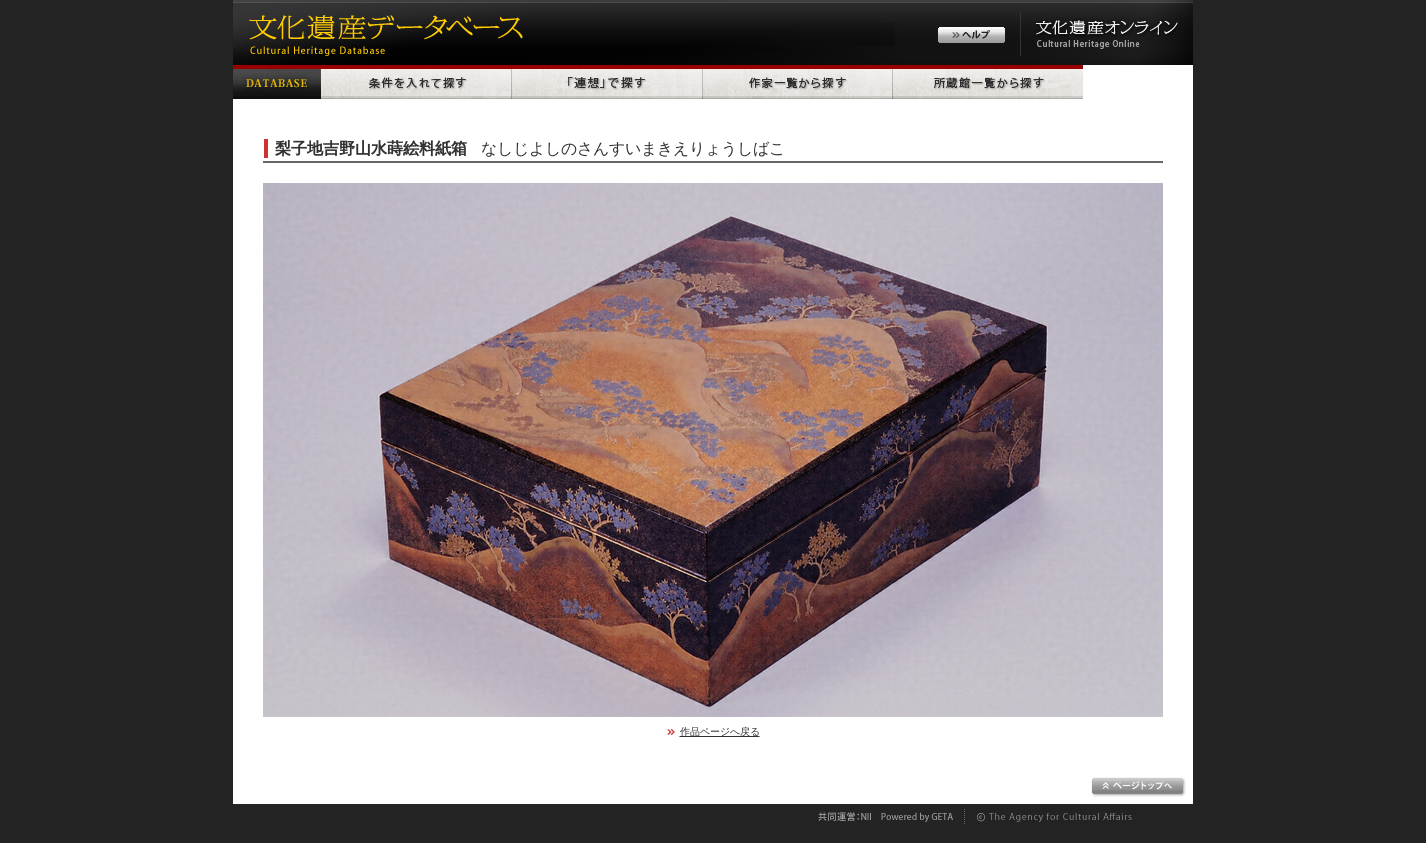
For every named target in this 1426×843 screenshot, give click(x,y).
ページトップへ (1138, 787)
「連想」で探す (607, 82)
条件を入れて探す (416, 82)
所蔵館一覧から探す (988, 82)
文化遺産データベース (383, 32)
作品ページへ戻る (720, 731)
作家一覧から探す (798, 82)
